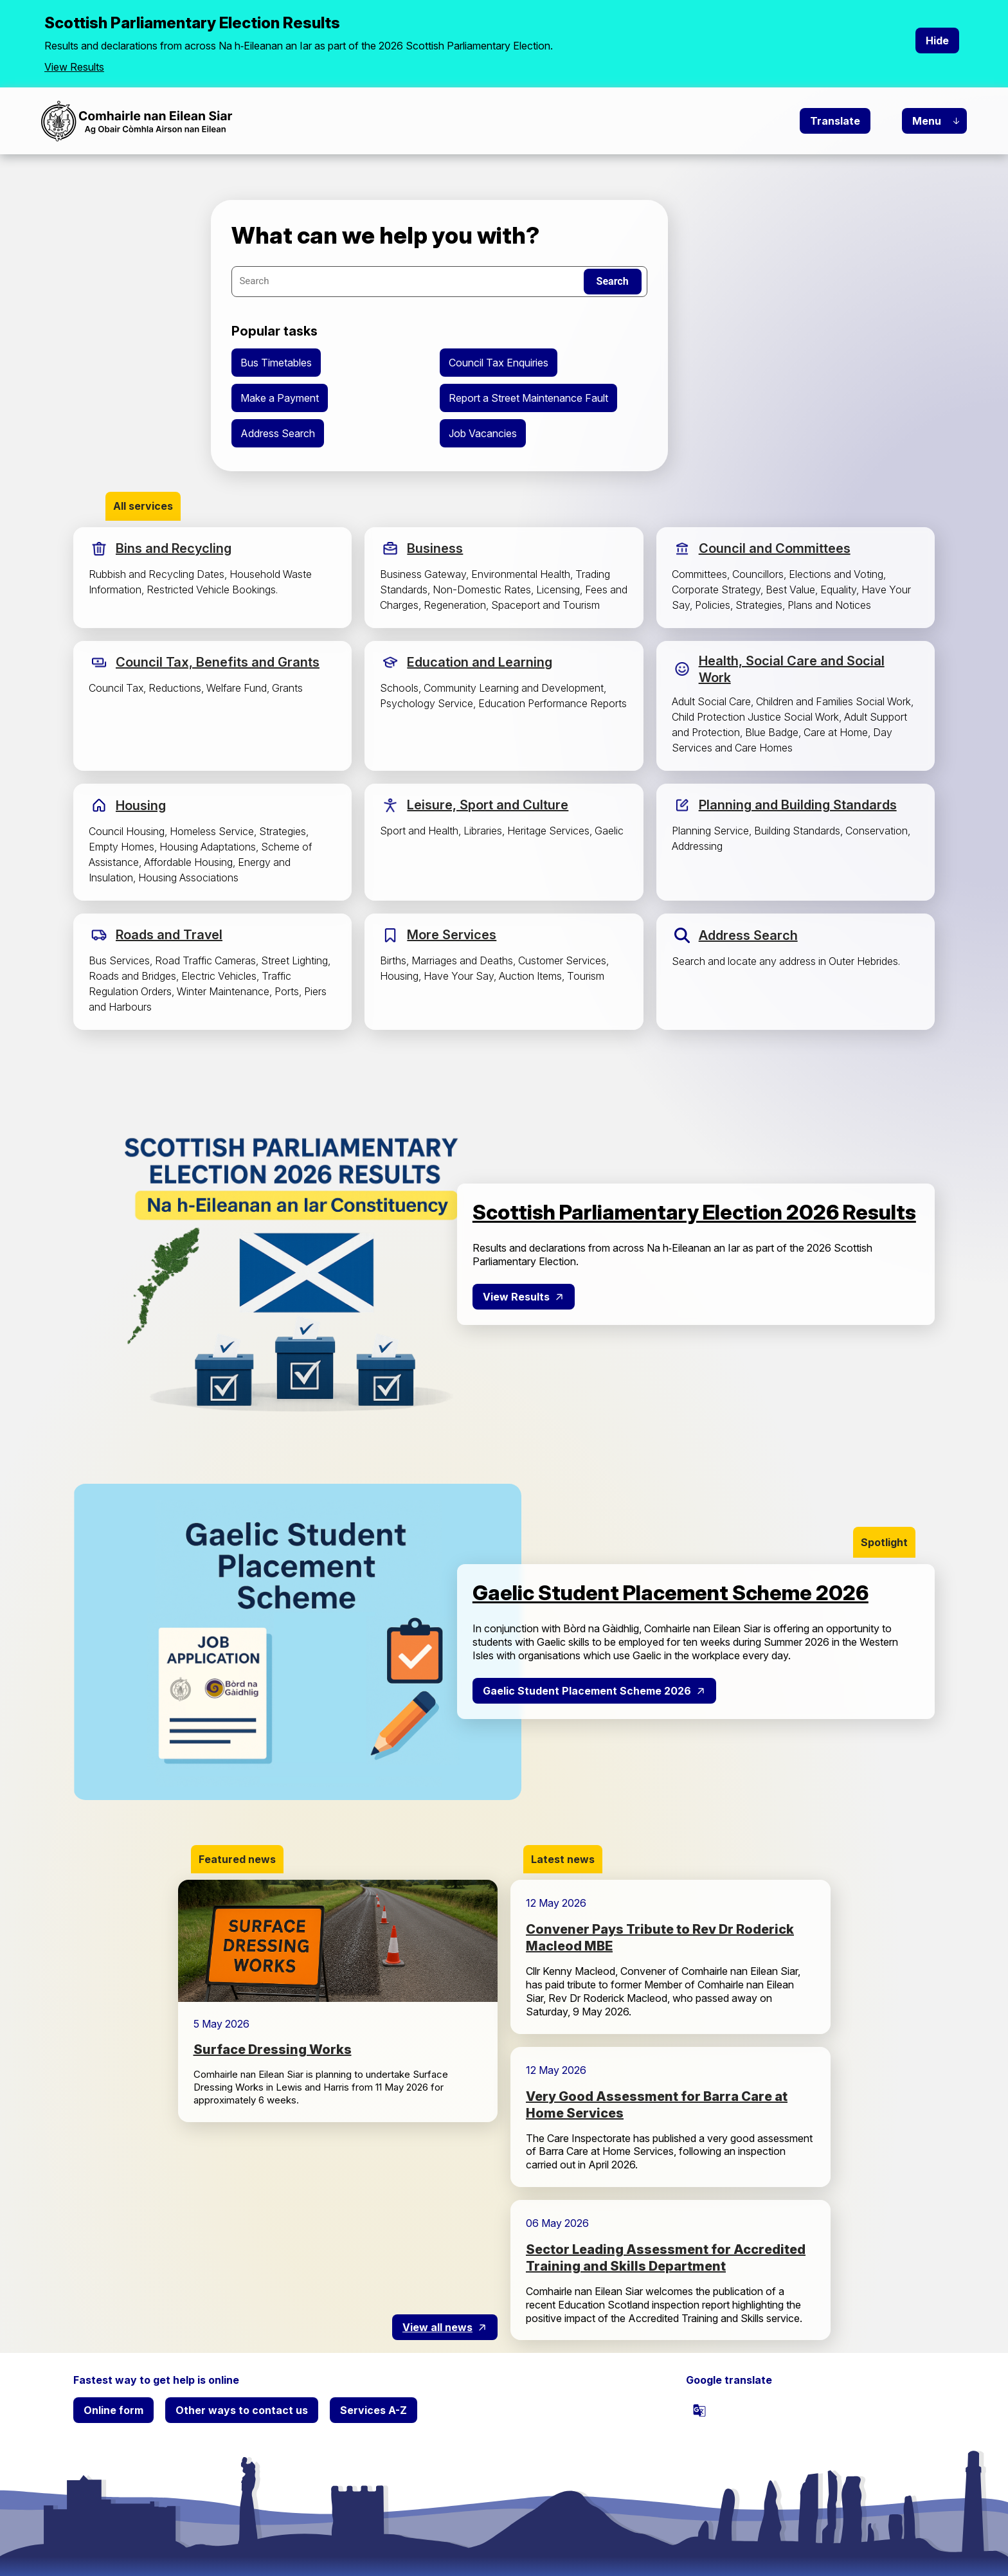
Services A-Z (373, 2410)
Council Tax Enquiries (498, 362)
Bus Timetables (276, 362)
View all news (437, 2327)
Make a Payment (279, 398)
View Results (74, 66)
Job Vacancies (483, 433)
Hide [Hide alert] (937, 40)
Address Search (277, 433)
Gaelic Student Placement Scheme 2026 (587, 1690)
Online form (113, 2410)
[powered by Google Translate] (699, 2410)
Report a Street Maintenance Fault (528, 398)
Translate (835, 120)
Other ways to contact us (242, 2410)
